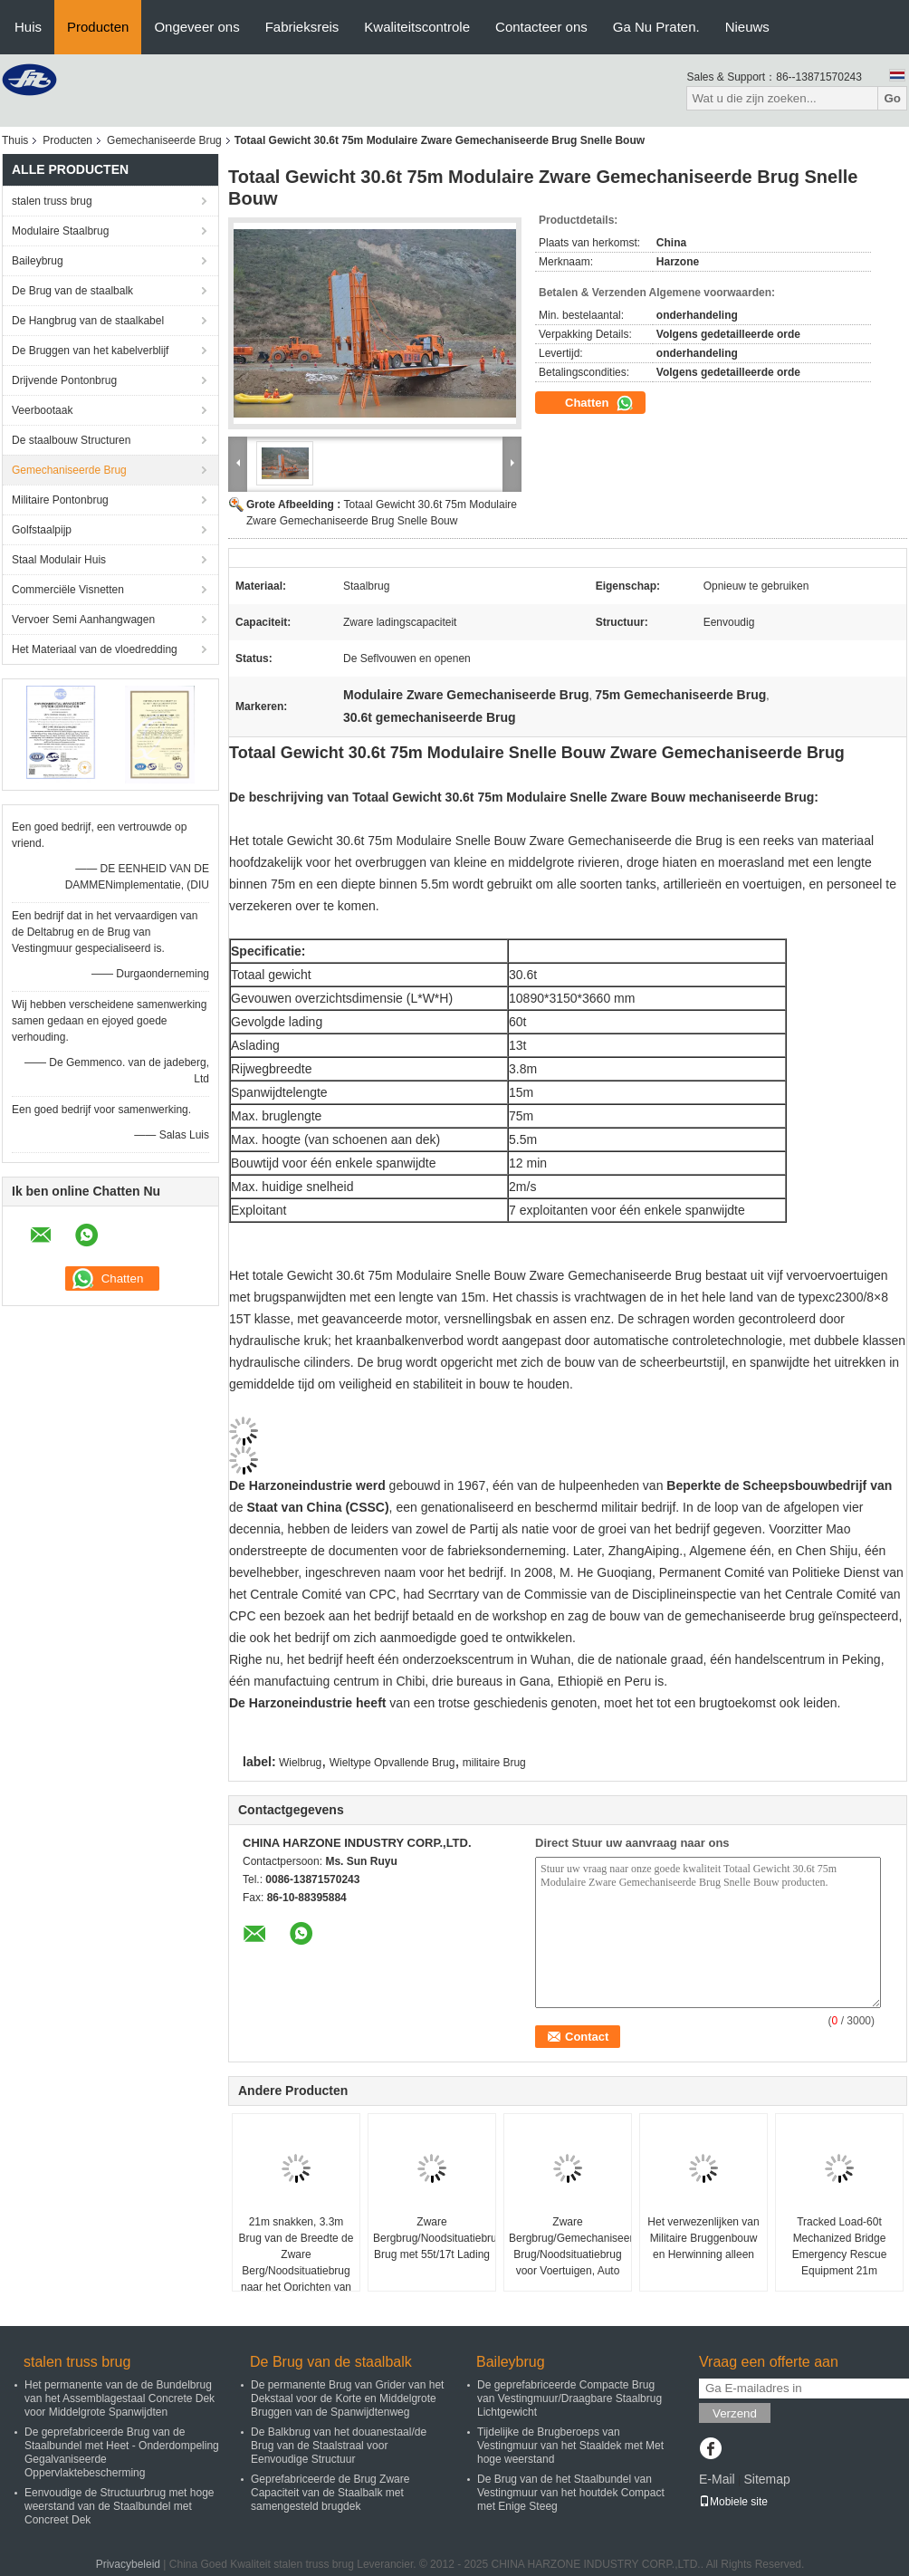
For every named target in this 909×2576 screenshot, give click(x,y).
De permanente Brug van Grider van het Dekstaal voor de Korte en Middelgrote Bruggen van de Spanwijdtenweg (347, 2398)
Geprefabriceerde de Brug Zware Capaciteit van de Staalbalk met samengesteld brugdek (330, 2493)
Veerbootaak (42, 410)
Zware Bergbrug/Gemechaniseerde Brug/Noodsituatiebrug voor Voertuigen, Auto (570, 2246)
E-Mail (717, 2479)
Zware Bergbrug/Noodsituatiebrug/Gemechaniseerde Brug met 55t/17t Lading (434, 2238)
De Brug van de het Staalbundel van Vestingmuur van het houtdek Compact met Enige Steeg (571, 2493)
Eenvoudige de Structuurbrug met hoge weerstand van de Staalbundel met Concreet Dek (119, 2506)
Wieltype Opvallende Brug (392, 1762)
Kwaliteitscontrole (417, 26)
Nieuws (747, 26)
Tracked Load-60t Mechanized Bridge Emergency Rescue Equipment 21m (839, 2246)
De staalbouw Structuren (71, 440)
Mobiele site (733, 2501)
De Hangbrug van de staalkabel (88, 320)
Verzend (735, 2413)
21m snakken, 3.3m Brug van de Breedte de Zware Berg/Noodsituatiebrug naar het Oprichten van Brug (296, 2263)
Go (892, 98)
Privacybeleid (128, 2564)
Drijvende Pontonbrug (64, 380)
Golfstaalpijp (42, 530)
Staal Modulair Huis (59, 559)
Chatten (599, 403)
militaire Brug (494, 1762)
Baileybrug (37, 261)
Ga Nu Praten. (656, 27)
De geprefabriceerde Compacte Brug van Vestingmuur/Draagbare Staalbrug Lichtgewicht (569, 2398)
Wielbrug (300, 1762)
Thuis (15, 140)
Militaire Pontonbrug (60, 500)
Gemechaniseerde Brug (164, 140)
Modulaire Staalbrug (60, 231)
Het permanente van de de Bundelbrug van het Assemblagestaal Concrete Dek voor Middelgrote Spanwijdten (119, 2398)
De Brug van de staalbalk (72, 290)
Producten (98, 26)
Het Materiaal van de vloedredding (94, 649)
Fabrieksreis (302, 26)
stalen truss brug (52, 201)
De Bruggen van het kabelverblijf (90, 350)
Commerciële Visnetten (68, 589)
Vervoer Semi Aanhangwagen (83, 619)
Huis (28, 26)
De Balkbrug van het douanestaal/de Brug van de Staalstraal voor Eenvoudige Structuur (338, 2445)
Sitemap (766, 2479)
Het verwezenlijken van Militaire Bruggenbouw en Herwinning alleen (703, 2238)
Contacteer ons (541, 26)
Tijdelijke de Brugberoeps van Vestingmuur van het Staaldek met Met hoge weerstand (570, 2445)
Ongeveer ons (196, 26)
